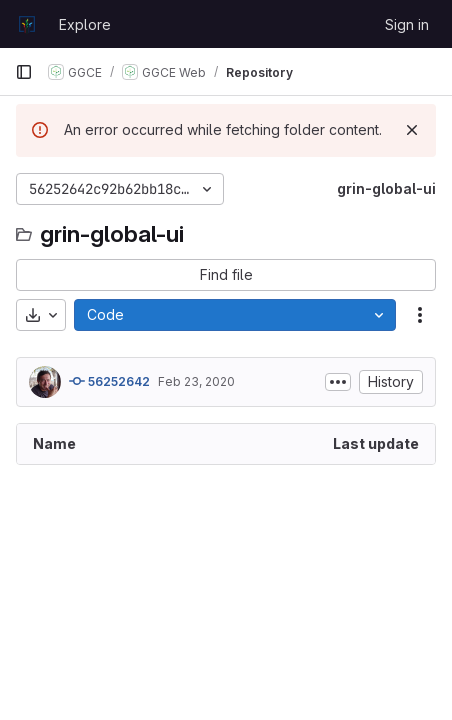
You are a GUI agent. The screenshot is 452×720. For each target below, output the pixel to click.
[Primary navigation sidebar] (24, 72)
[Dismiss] (412, 130)
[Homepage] (27, 24)
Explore (85, 24)
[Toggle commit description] (338, 382)
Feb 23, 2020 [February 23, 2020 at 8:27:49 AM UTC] (196, 381)
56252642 (109, 381)
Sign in (407, 24)
